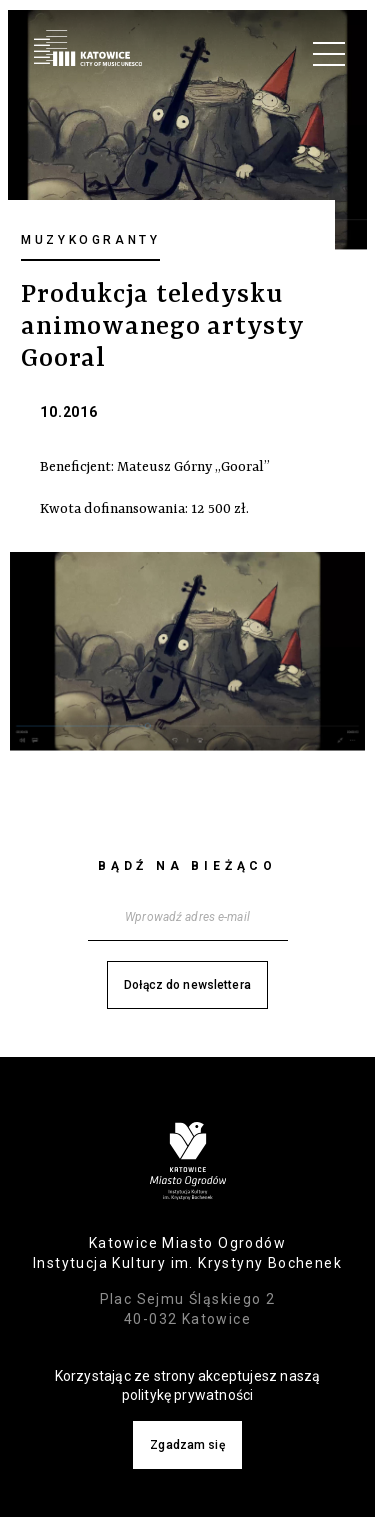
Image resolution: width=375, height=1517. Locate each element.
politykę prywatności (188, 1395)
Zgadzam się (187, 1445)
